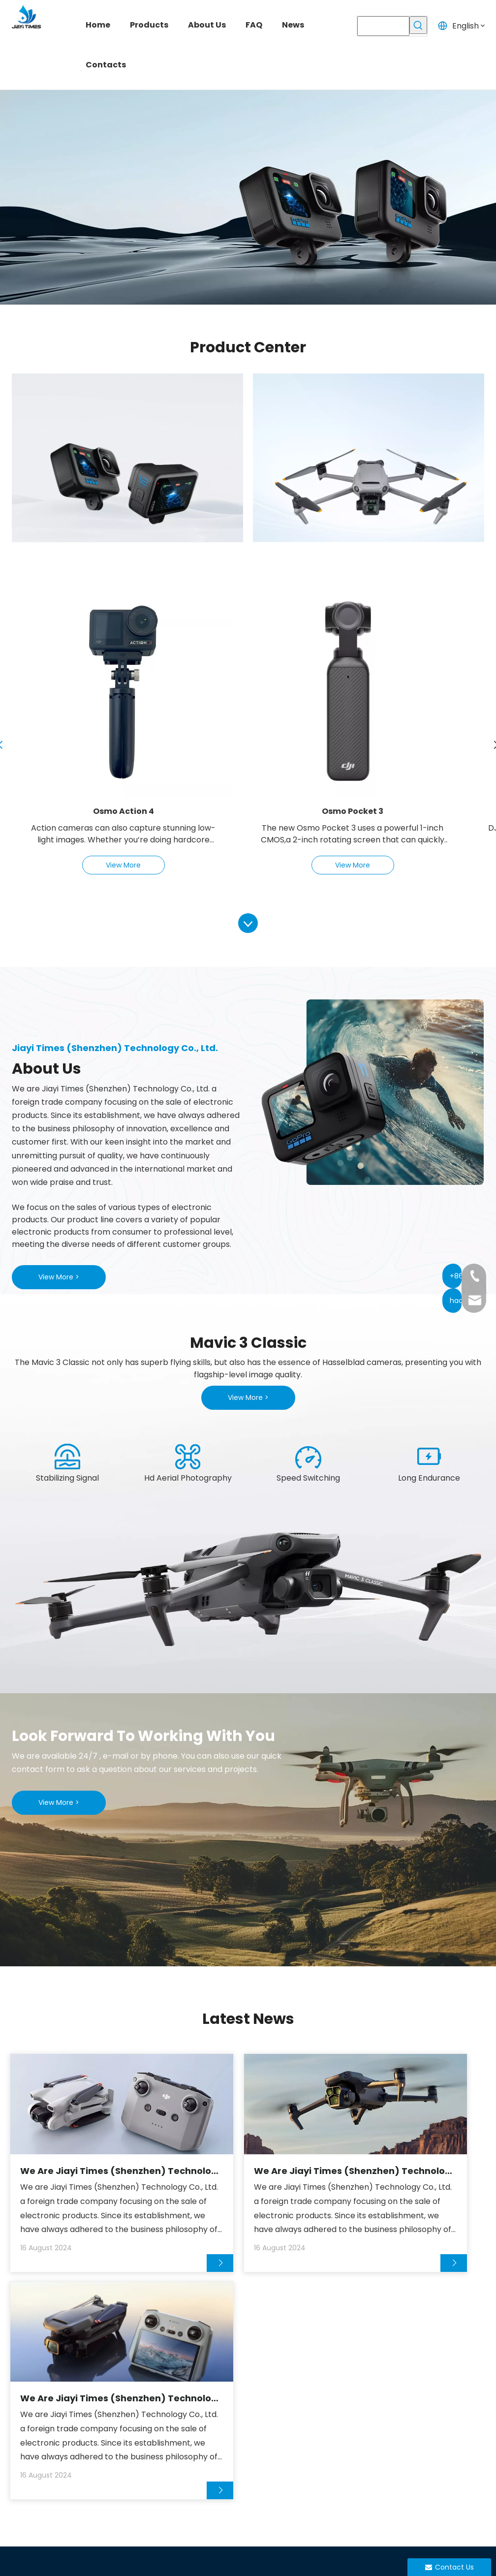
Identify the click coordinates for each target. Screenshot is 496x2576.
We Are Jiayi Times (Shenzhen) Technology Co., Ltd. (76, 2169)
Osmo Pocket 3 (352, 811)
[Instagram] (438, 2503)
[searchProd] (383, 26)
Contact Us (195, 2479)
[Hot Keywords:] (418, 25)
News (183, 2461)
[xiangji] (368, 1092)
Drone (265, 2407)
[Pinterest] (457, 2503)
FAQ (181, 2443)
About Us (190, 2425)
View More (123, 865)
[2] (188, 1456)
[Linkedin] (400, 2503)
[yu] (248, 1582)
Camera (269, 2389)
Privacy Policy (385, 2559)
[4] (429, 1456)
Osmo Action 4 (123, 811)
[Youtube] (419, 2503)
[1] (67, 1456)
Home (184, 2389)
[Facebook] (380, 2503)
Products (190, 2407)
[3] (308, 1456)
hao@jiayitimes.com (440, 2407)
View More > (58, 1277)
